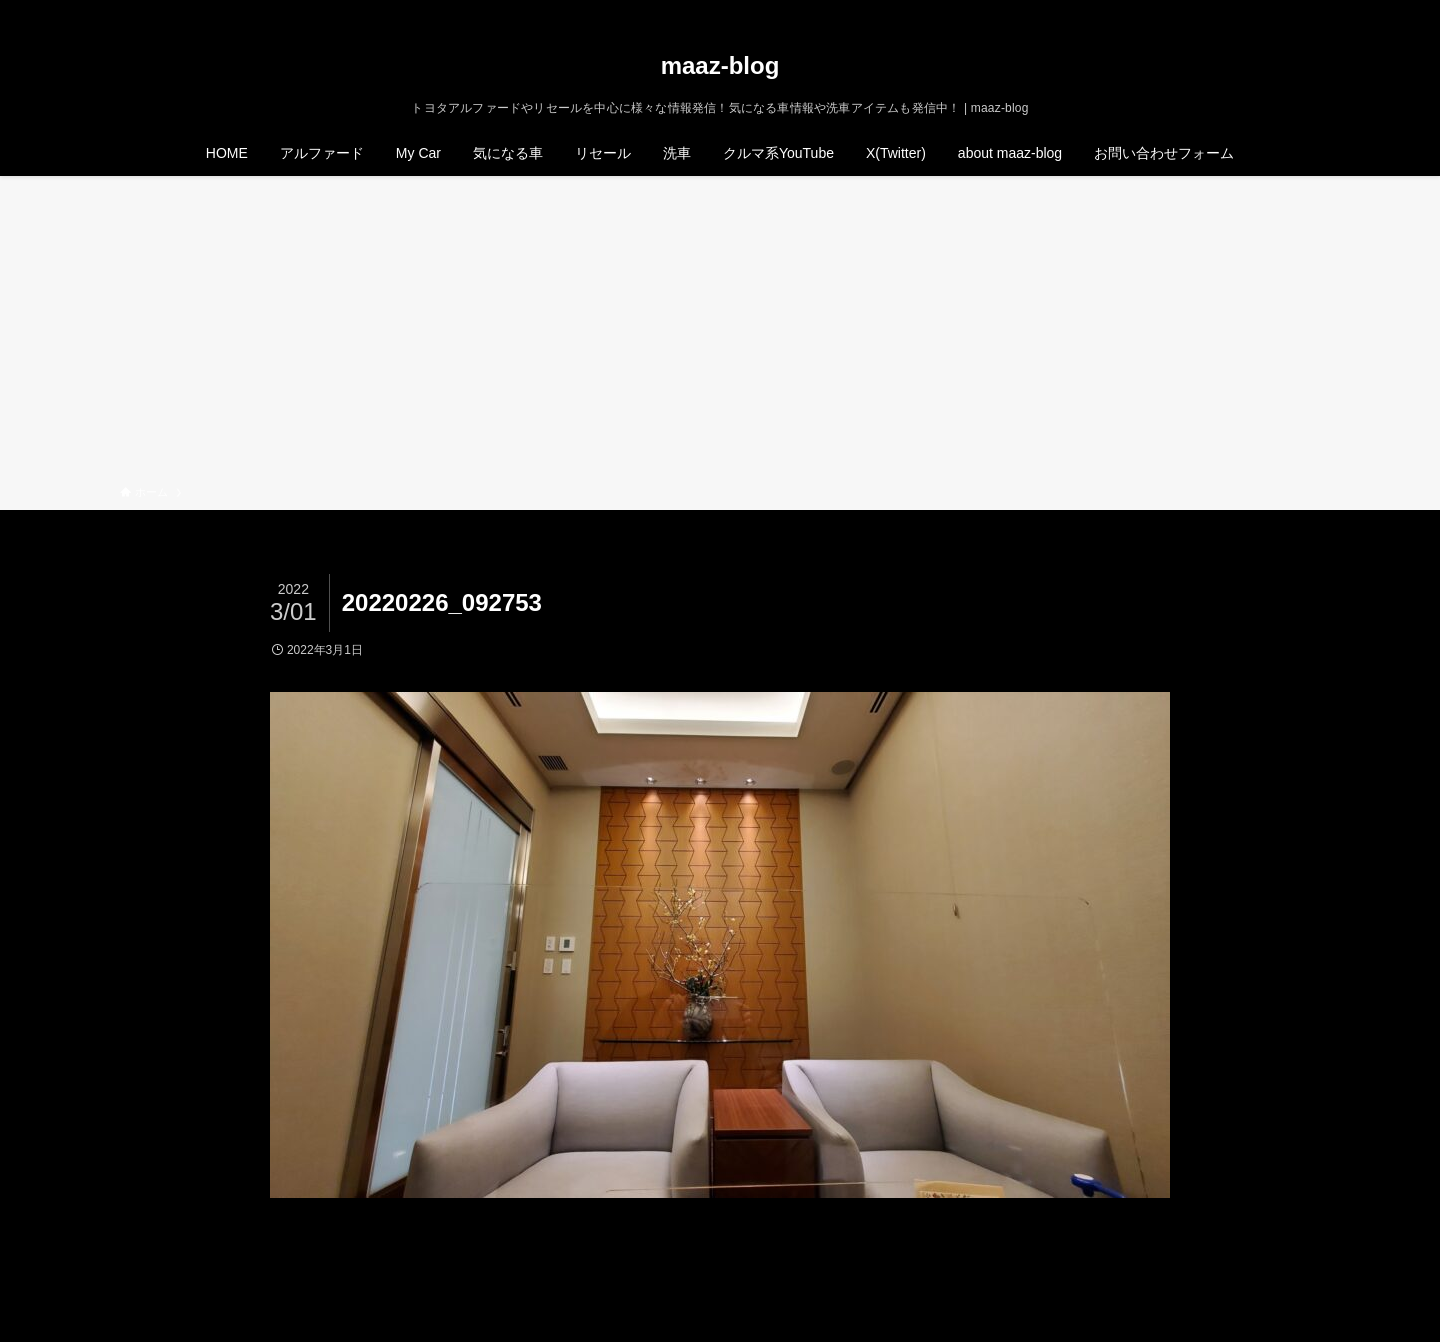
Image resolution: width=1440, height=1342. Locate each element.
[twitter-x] (1229, 11)
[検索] (1307, 11)
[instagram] (1255, 11)
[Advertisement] (720, 334)
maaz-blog (720, 66)
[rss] (1281, 11)
